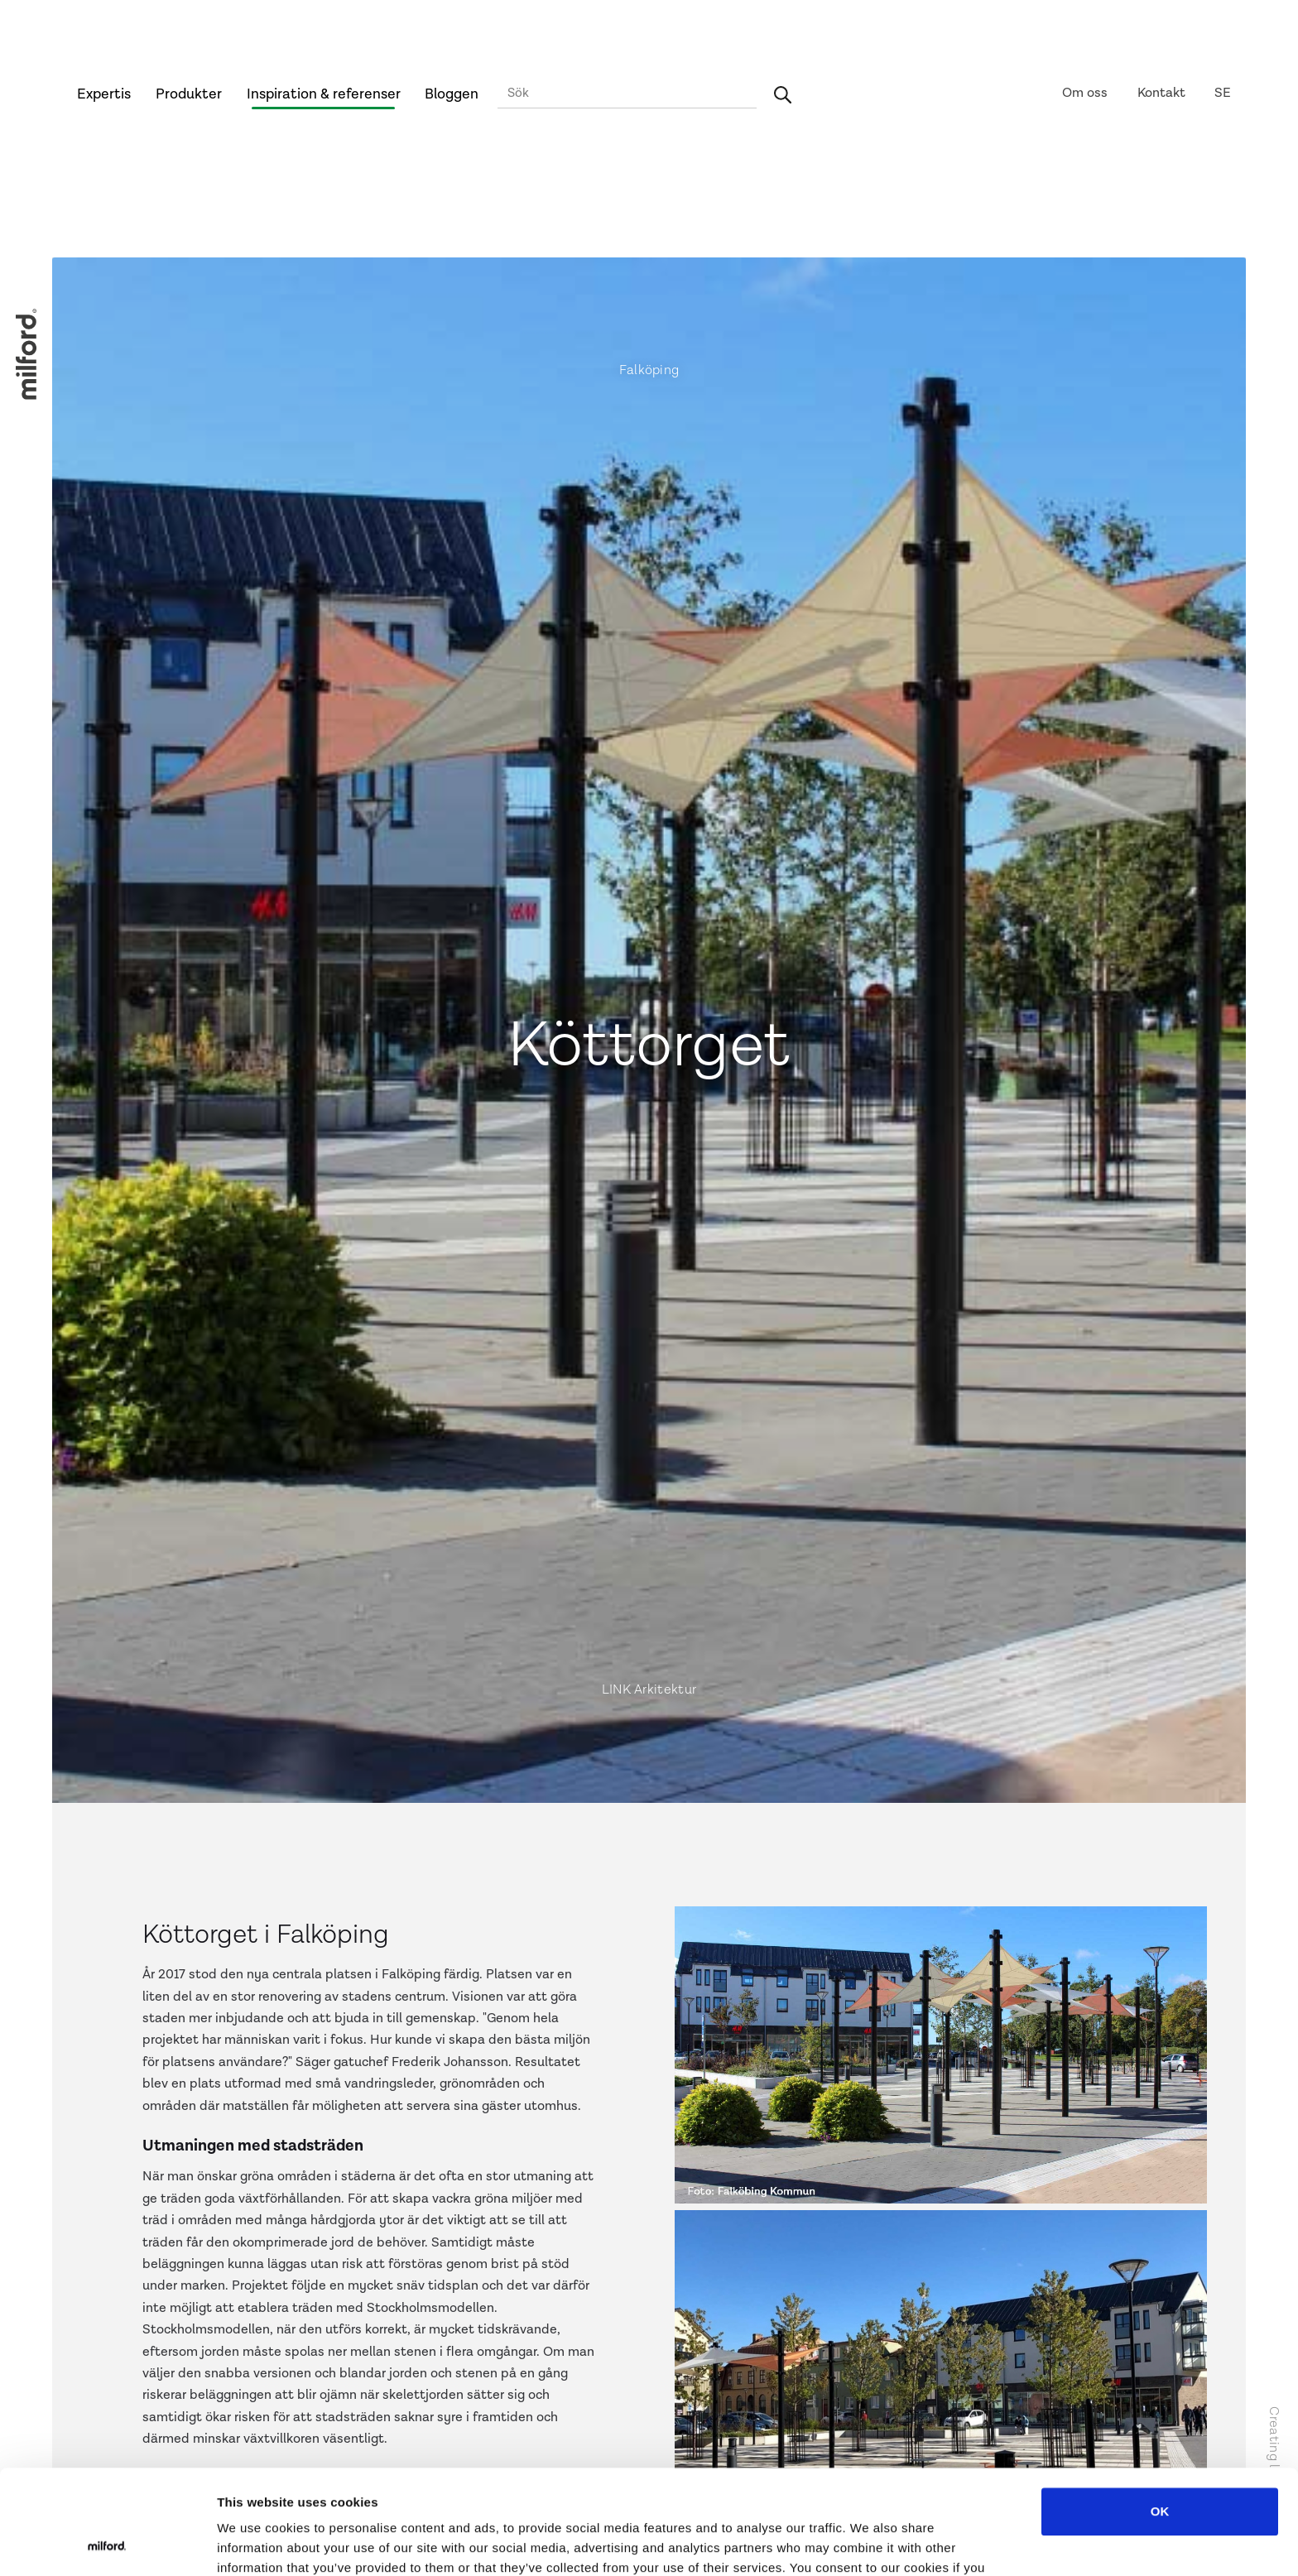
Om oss (1085, 93)
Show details (868, 2543)
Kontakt (1161, 93)
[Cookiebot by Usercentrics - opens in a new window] (107, 2543)
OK (1160, 2413)
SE (1222, 93)
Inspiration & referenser (324, 93)
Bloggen (451, 93)
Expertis (104, 93)
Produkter (189, 93)
